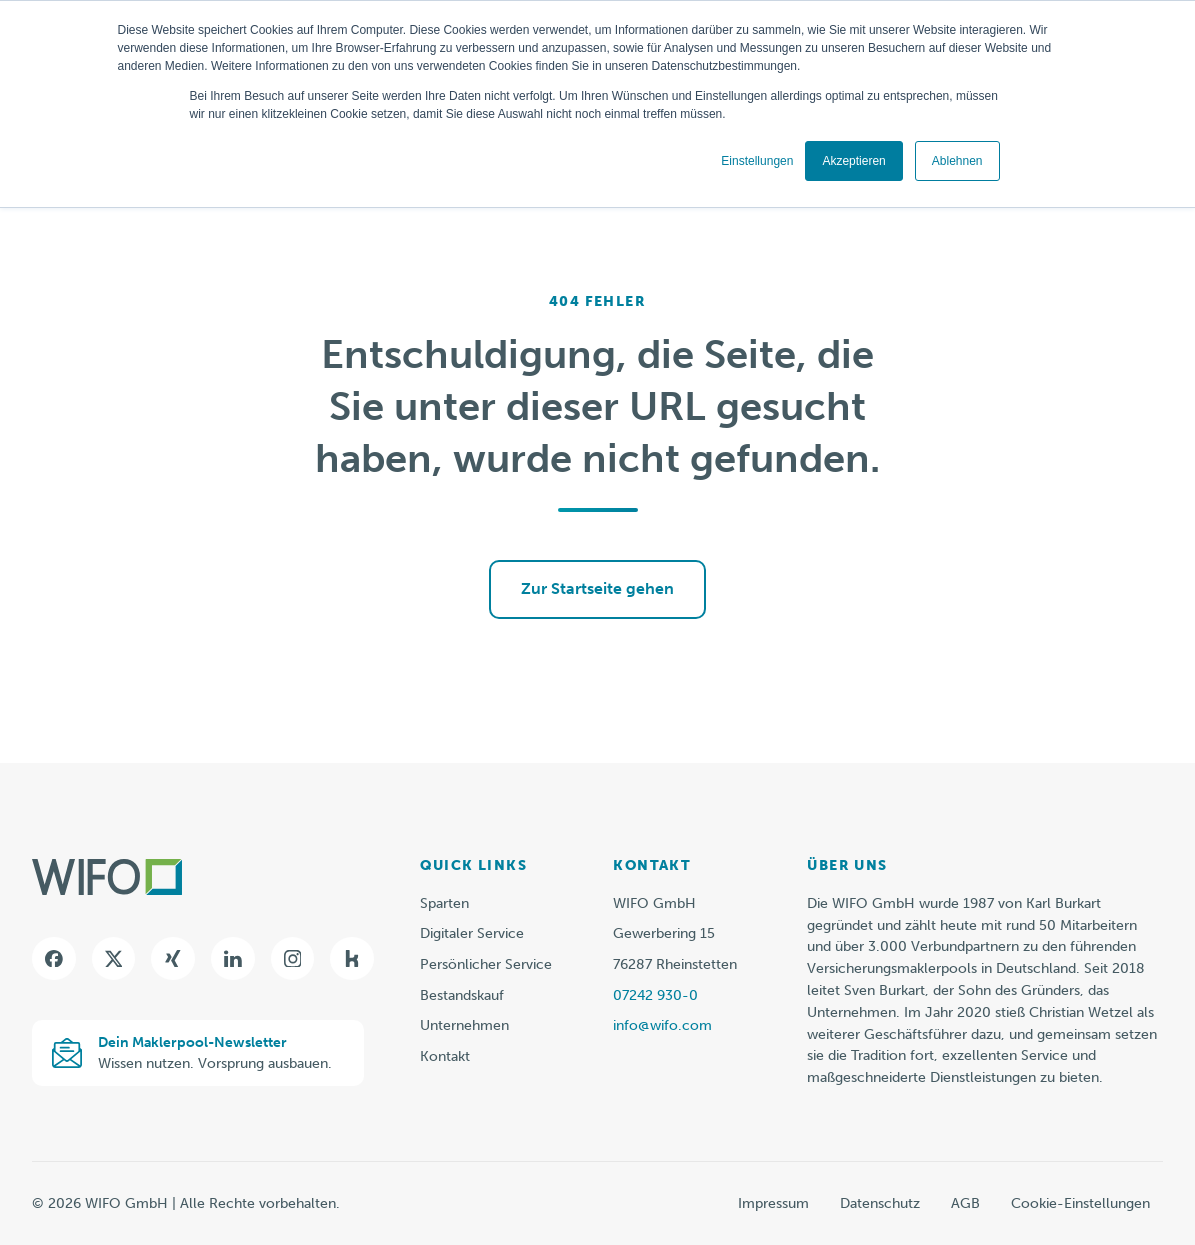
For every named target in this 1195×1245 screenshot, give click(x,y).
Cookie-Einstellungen (1080, 1203)
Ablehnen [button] (957, 161)
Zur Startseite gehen (597, 588)
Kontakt (445, 1056)
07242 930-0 (655, 995)
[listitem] (985, 991)
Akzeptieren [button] (853, 161)
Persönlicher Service (486, 964)
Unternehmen (464, 1025)
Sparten (444, 903)
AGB (965, 1203)
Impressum (773, 1203)
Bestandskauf (462, 995)
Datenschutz (880, 1203)
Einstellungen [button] (757, 161)
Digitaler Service (472, 933)
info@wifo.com (662, 1025)
